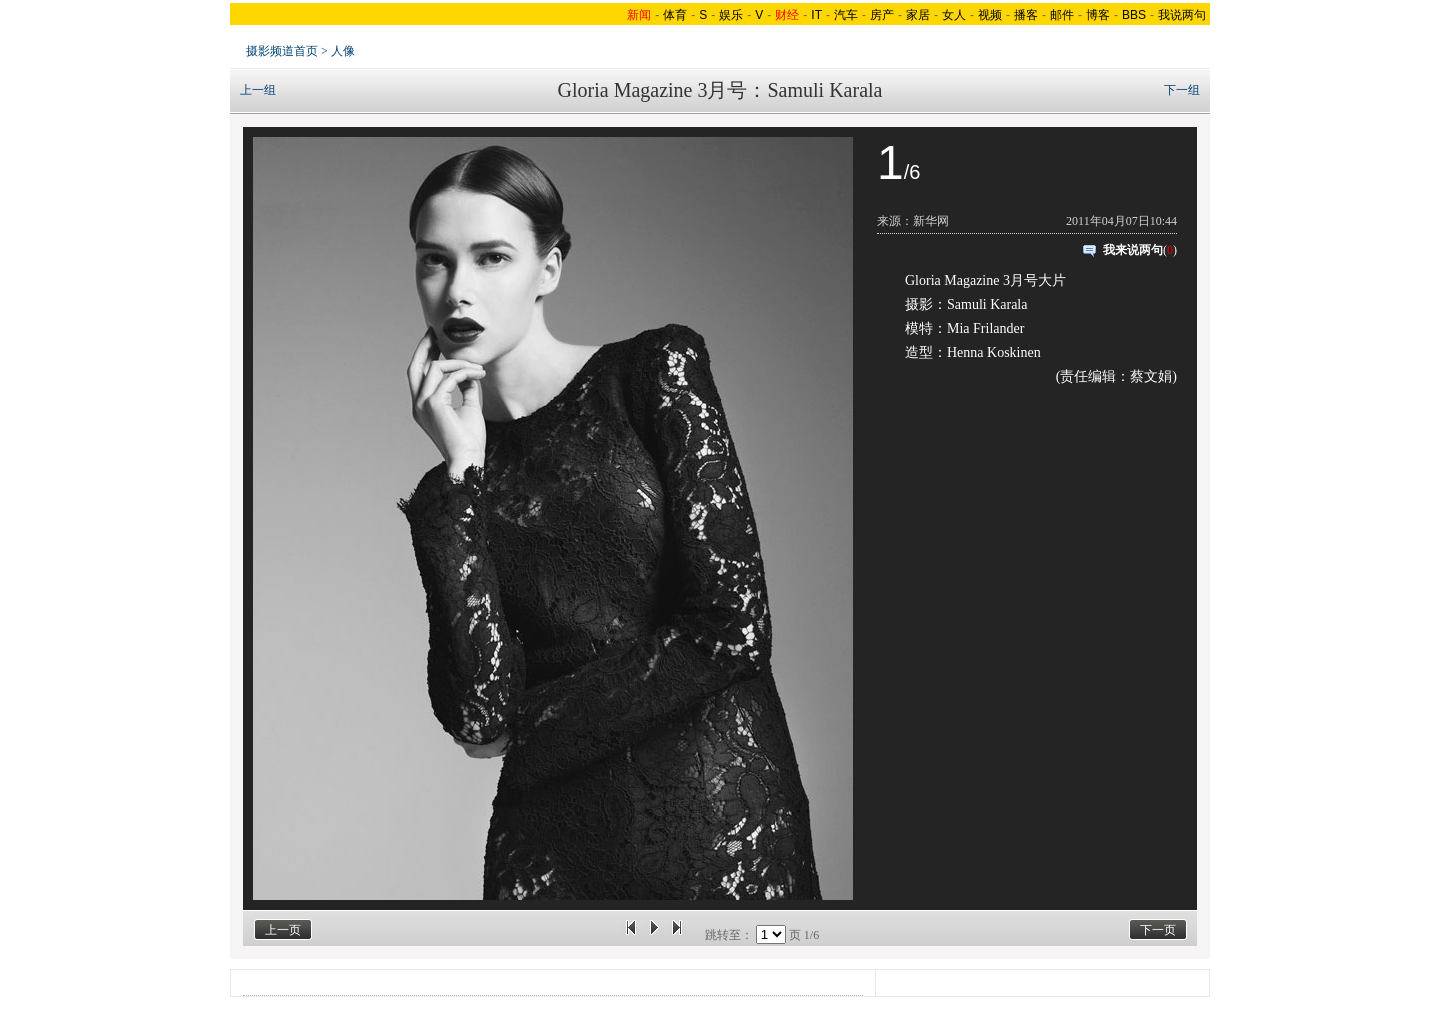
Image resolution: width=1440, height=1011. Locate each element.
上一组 (258, 90)
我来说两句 (1133, 250)
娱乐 (731, 15)
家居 (918, 15)
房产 (882, 15)
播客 (1026, 15)
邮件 (1062, 15)
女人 (954, 15)
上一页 (283, 930)
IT (816, 15)
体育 (675, 15)
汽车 (846, 15)
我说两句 (1182, 15)
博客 (1098, 15)
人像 (343, 51)
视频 (990, 15)
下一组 (1182, 90)
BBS (1134, 15)
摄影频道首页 (282, 51)
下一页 (1158, 930)
